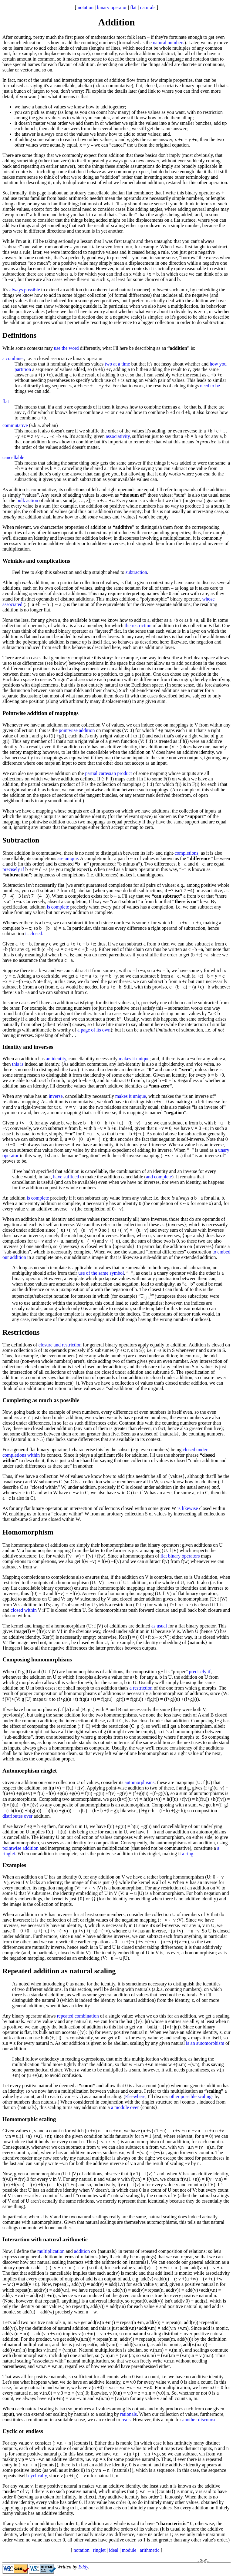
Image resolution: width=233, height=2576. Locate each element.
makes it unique (134, 1058)
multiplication (51, 2251)
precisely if (13, 869)
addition (82, 2251)
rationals (128, 2414)
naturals (147, 7)
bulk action (27, 500)
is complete (58, 906)
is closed (33, 933)
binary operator (112, 7)
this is (18, 1064)
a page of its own (93, 1029)
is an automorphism (205, 2043)
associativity (118, 436)
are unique (67, 858)
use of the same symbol (101, 1273)
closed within (24, 1610)
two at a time (117, 363)
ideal (113, 2550)
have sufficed (66, 1176)
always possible (24, 289)
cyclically (37, 2475)
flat (133, 7)
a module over (125, 2107)
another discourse (199, 2419)
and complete (159, 1176)
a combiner (13, 358)
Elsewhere (135, 2096)
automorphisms (140, 1782)
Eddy (83, 2566)
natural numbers (168, 42)
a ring (187, 1853)
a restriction (141, 1687)
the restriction (138, 625)
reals (125, 2419)
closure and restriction (60, 1344)
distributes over (17, 1816)
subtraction (136, 572)
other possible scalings (192, 2096)
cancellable (13, 457)
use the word (66, 348)
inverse (55, 1096)
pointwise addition (77, 730)
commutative (15, 425)
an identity (56, 1058)
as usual (159, 1625)
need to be (210, 385)
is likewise (187, 1508)
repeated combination (78, 2015)
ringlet (99, 2550)
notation (85, 7)
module (129, 2550)
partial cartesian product (108, 773)
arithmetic (150, 2550)
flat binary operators (180, 1555)
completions (186, 853)
